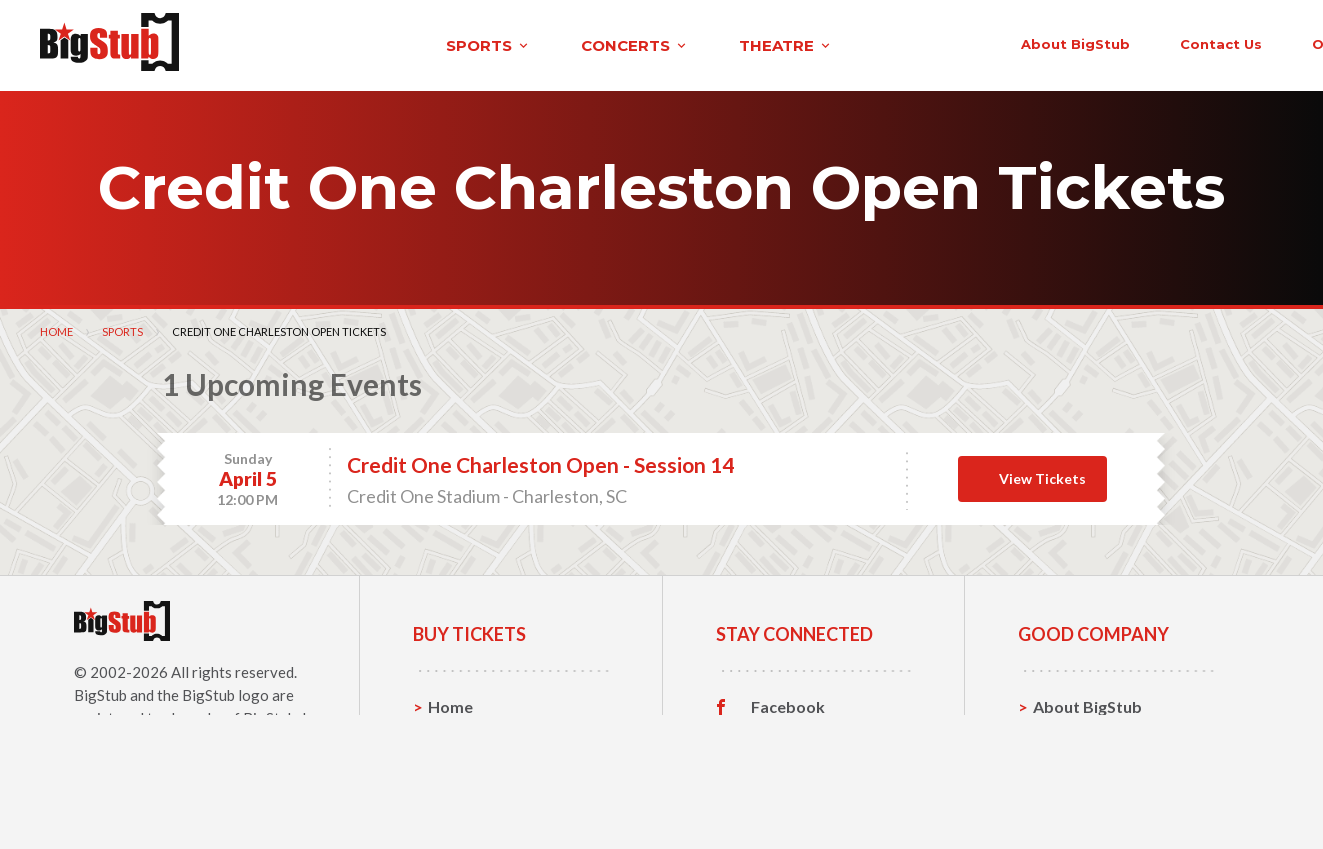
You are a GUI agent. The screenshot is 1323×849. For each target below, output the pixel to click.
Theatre (458, 795)
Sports (122, 327)
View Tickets (1042, 474)
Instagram (789, 765)
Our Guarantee (1089, 795)
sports (266, 43)
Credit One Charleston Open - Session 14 (540, 460)
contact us (981, 42)
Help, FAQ (1070, 764)
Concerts (462, 764)
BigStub (100, 691)
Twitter (779, 734)
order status (1120, 42)
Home (56, 327)
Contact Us (1075, 733)
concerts (413, 43)
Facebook (788, 703)
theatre (564, 43)
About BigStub (835, 42)
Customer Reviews (821, 796)
